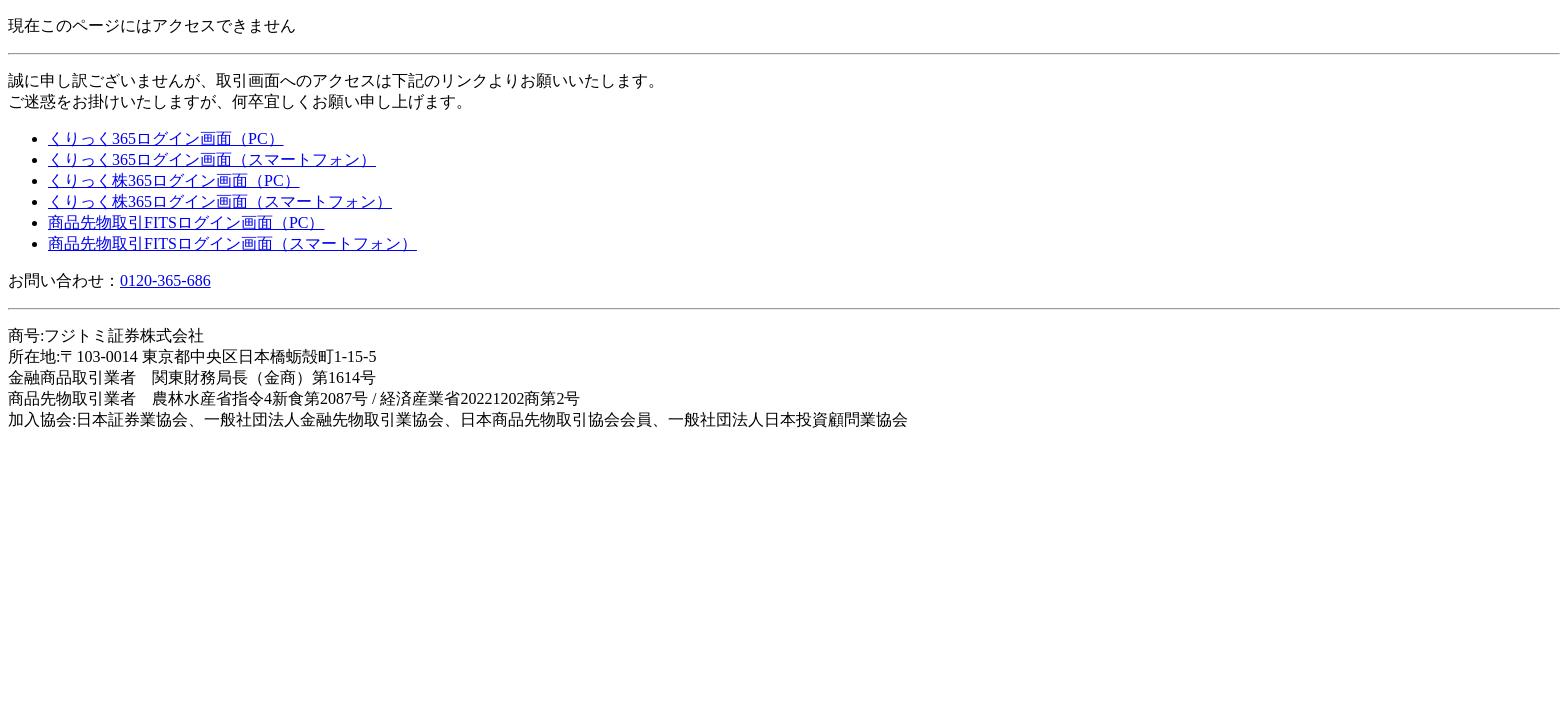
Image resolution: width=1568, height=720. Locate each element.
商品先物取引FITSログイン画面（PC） (186, 222)
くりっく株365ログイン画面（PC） (174, 180)
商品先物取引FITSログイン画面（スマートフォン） (232, 243)
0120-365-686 (165, 280)
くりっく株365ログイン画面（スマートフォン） (220, 201)
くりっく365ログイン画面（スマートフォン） (212, 159)
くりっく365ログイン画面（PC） (166, 138)
